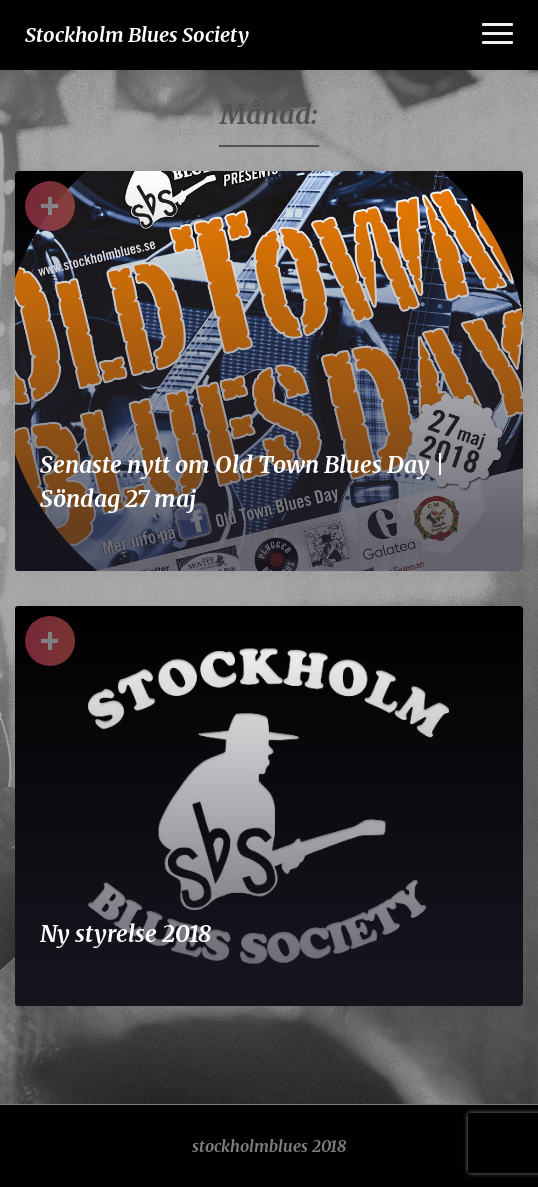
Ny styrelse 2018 (125, 933)
